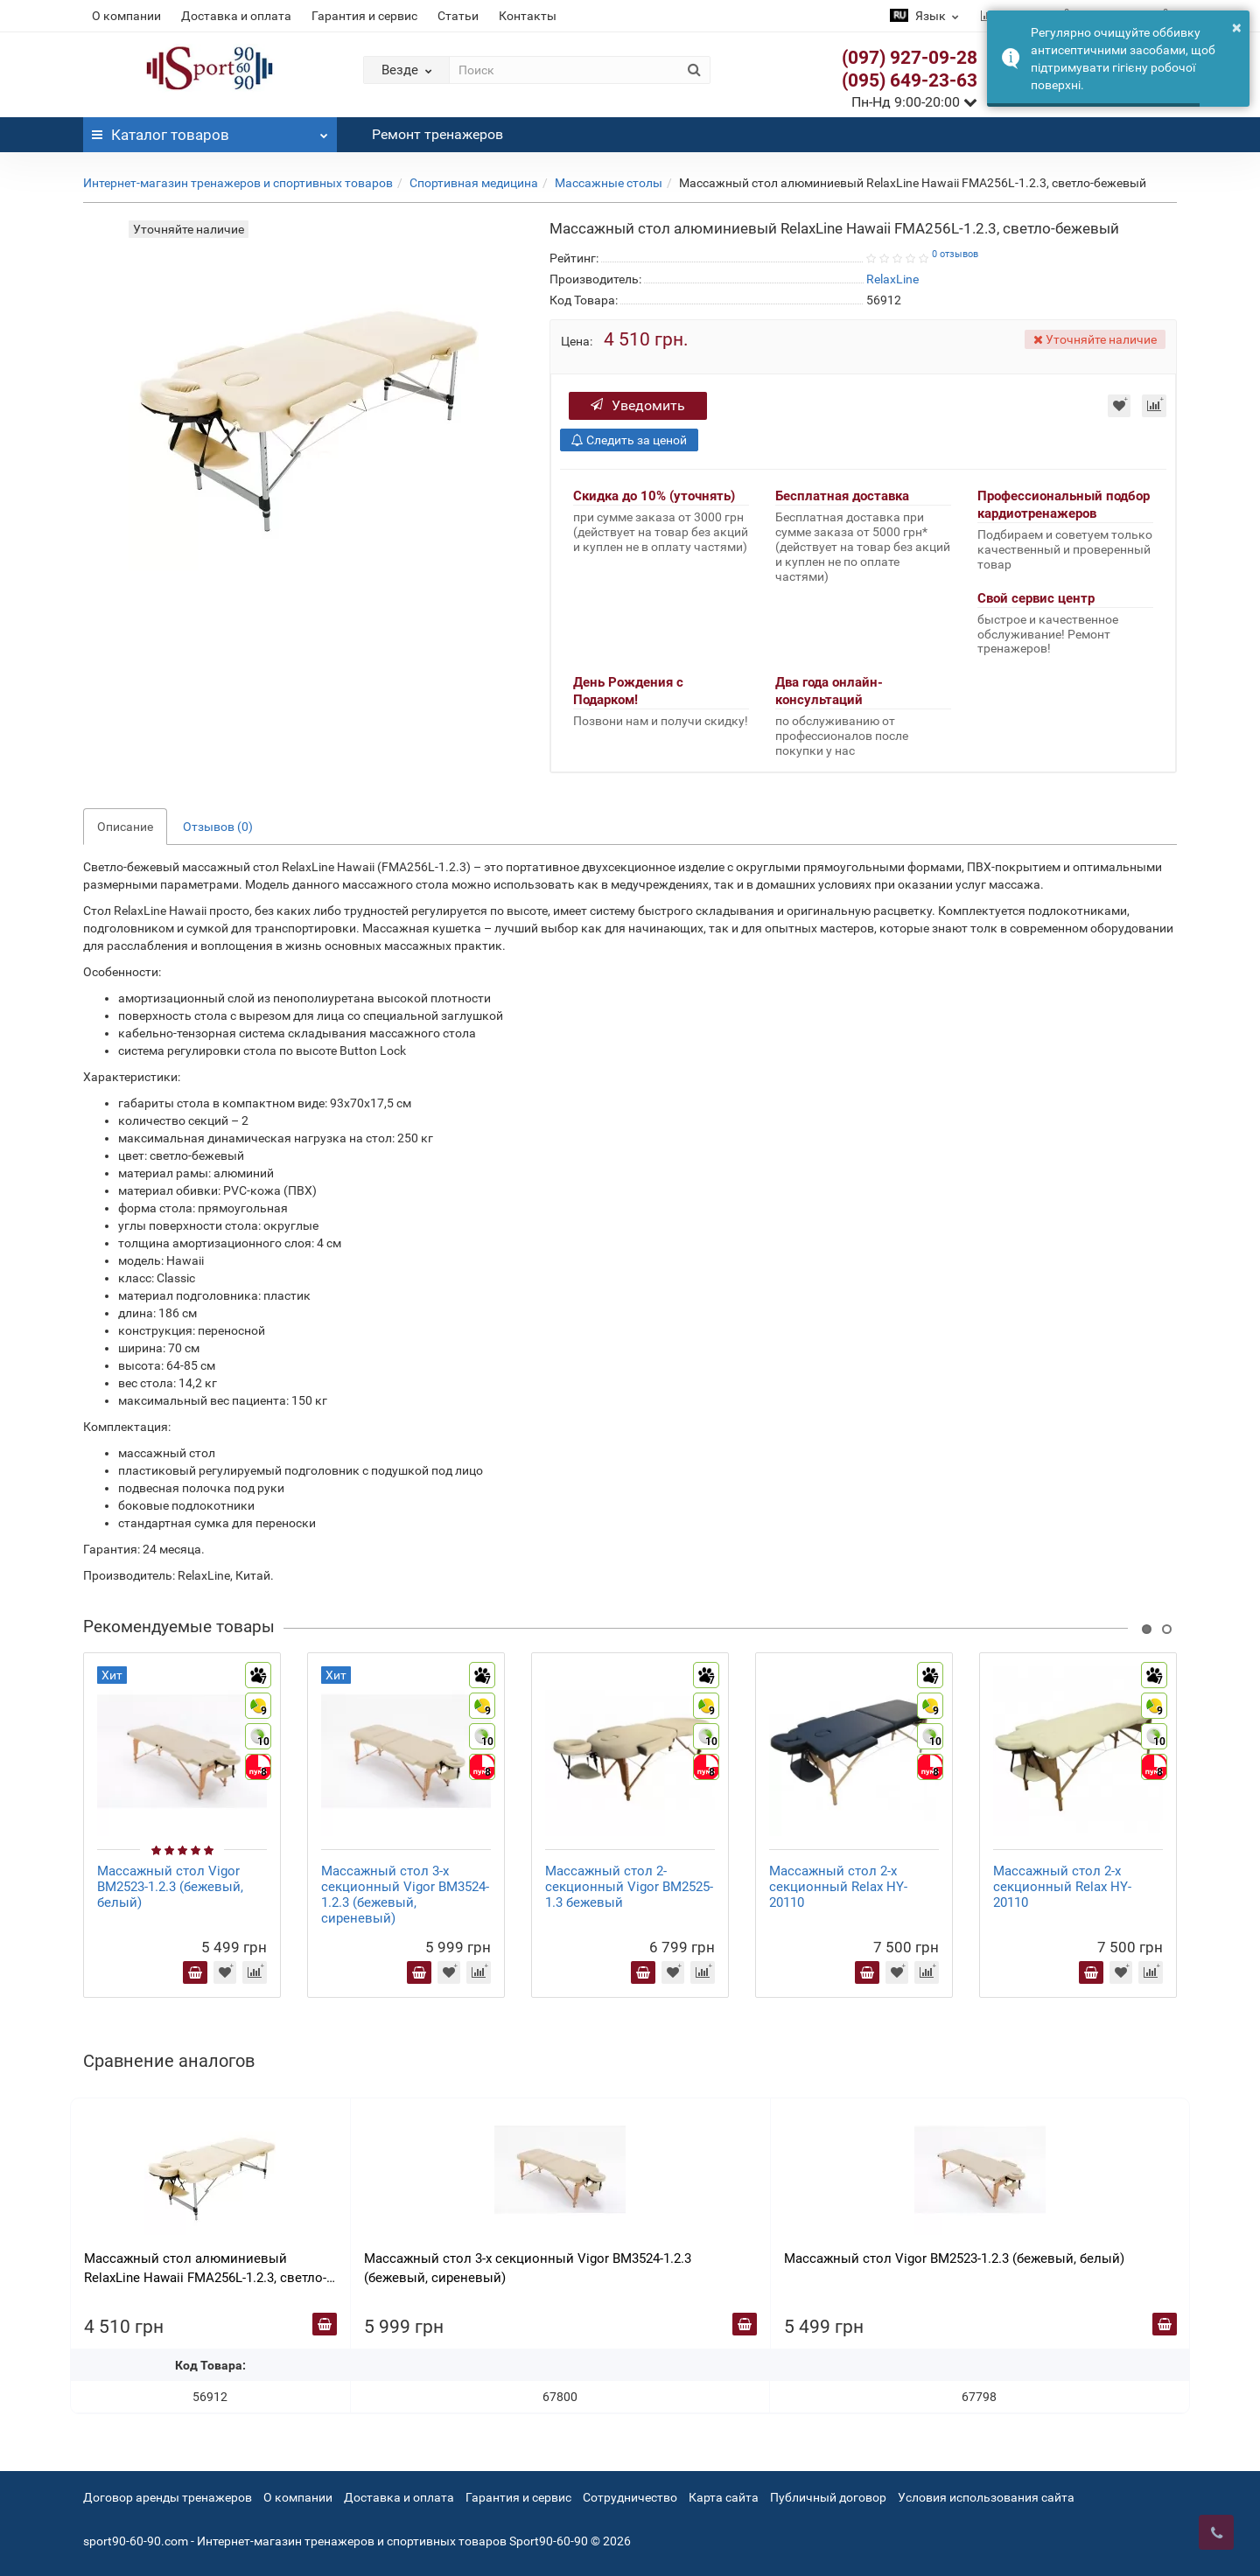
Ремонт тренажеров (437, 134)
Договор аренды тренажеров (167, 2497)
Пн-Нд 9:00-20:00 (914, 102)
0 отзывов (955, 254)
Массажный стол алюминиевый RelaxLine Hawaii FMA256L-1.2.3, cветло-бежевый (205, 2269)
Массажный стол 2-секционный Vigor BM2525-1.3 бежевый (629, 1886)
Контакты (527, 16)
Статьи (458, 16)
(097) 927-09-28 (909, 57)
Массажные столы (608, 183)
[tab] (630, 1221)
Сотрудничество (630, 2497)
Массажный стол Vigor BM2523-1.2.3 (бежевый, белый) (170, 1886)
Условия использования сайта (986, 2497)
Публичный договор (828, 2497)
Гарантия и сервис (364, 16)
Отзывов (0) (218, 827)
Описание (125, 827)
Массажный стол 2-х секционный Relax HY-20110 (838, 1886)
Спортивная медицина (474, 183)
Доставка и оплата (236, 16)
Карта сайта (724, 2497)
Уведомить (638, 405)
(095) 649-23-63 (909, 80)
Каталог (210, 130)
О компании (126, 16)
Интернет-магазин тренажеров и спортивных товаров (238, 183)
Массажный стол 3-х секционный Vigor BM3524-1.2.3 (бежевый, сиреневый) (405, 1894)
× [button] (1237, 27)
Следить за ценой (629, 440)
